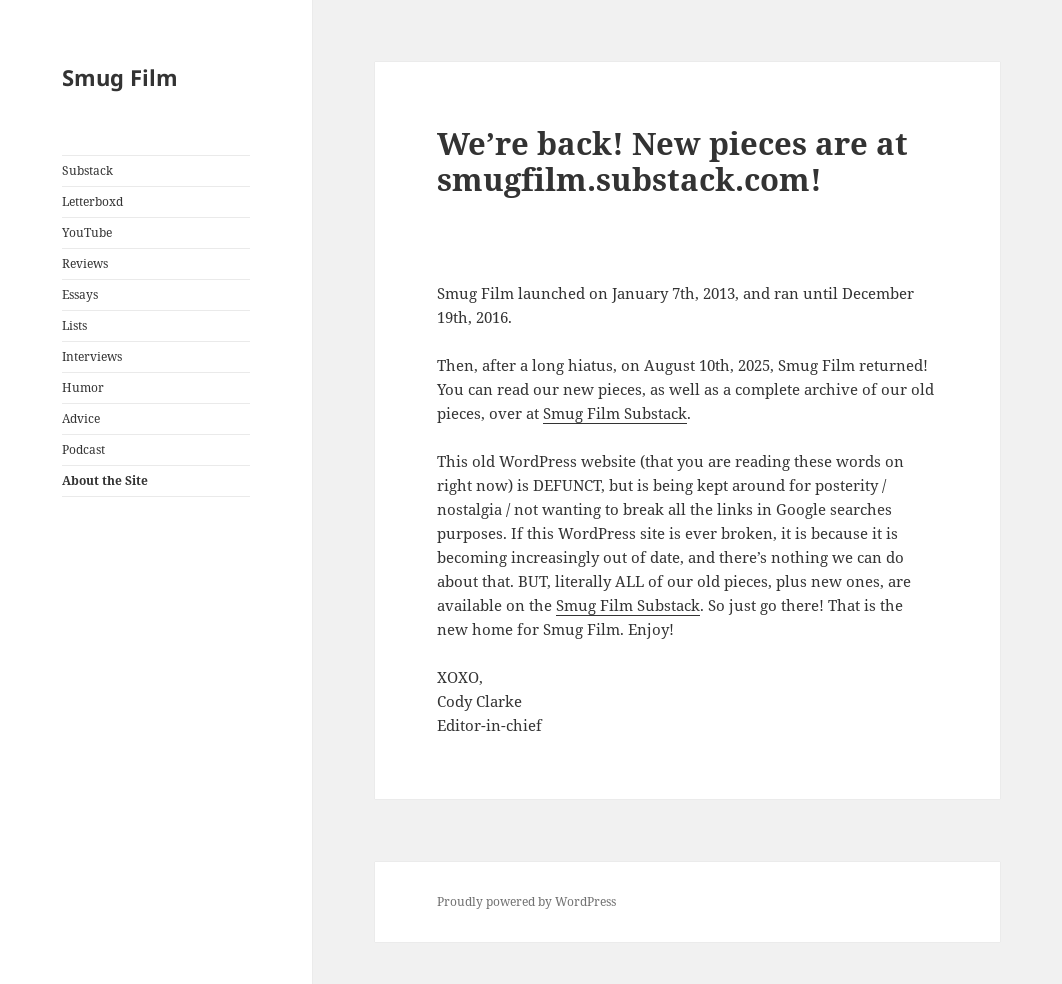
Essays (80, 294)
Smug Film (120, 77)
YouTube (87, 232)
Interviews (92, 356)
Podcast (83, 449)
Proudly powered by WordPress (526, 901)
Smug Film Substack (615, 413)
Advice (81, 418)
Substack (87, 170)
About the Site (105, 480)
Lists (74, 325)
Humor (83, 387)
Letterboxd (92, 201)
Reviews (85, 263)
